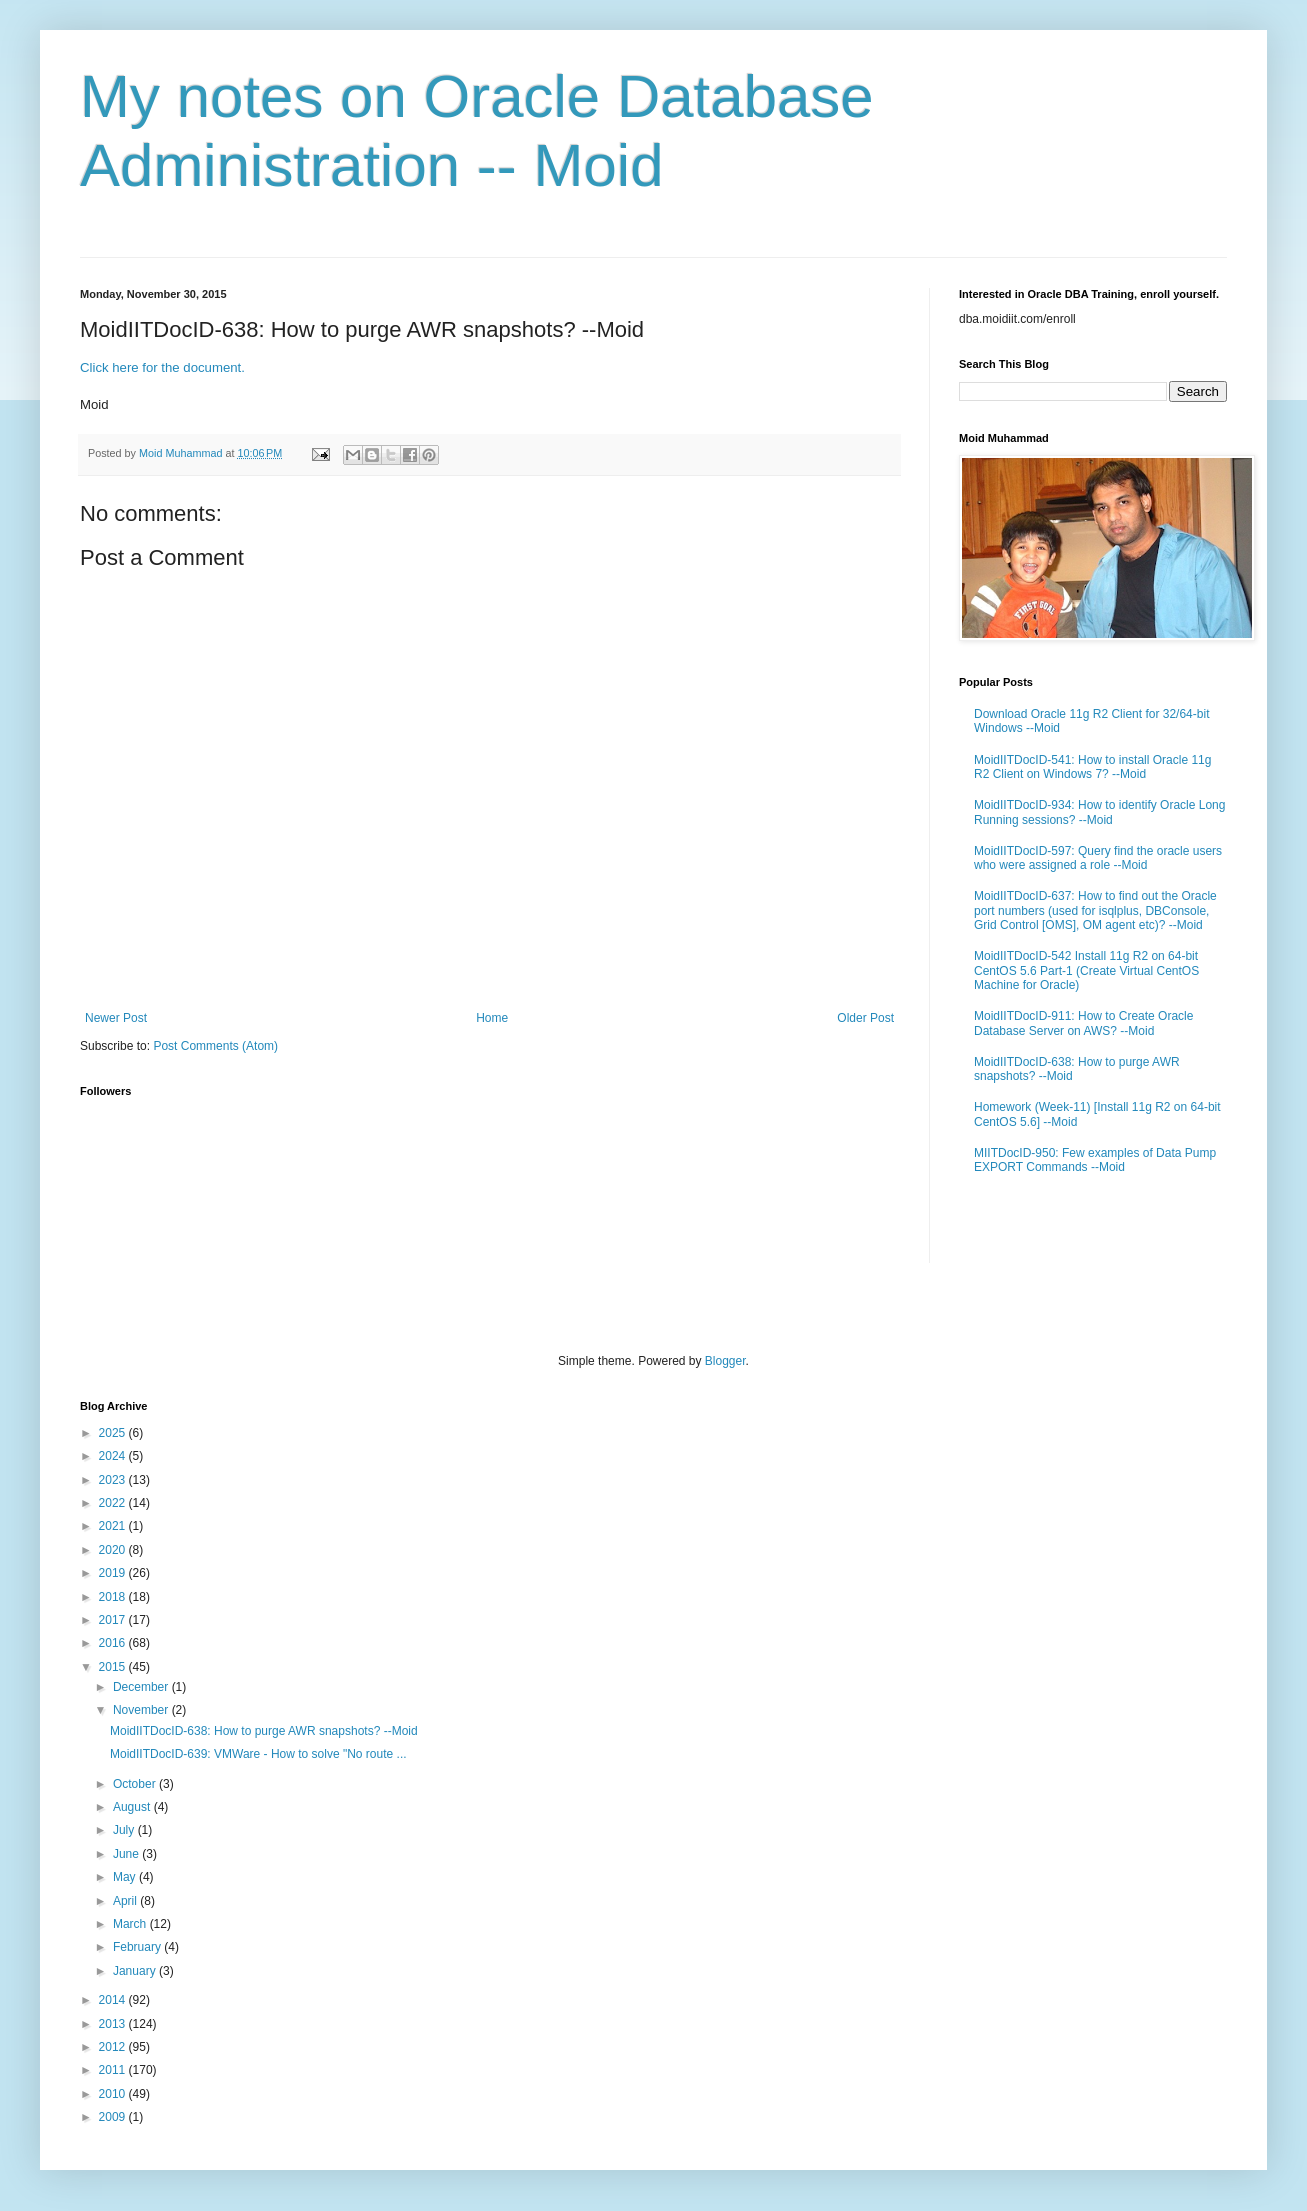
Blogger (725, 1361)
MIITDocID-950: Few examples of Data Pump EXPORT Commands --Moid (1095, 1160)
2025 (114, 1433)
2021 (114, 1526)
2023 (114, 1480)
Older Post (865, 1018)
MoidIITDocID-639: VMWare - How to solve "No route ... (258, 1754)
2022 (114, 1503)
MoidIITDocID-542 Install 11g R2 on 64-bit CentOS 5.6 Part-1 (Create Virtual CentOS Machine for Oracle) (1086, 970)
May (126, 1877)
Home (492, 1018)
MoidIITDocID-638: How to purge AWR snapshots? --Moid (264, 1731)
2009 (114, 2117)
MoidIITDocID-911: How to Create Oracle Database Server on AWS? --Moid (1083, 1023)
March (131, 1924)
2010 (114, 2094)
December (142, 1687)
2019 (114, 1573)
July (125, 1830)
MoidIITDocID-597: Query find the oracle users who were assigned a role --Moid (1098, 858)
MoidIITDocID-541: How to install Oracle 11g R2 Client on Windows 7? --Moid (1092, 767)
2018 (114, 1597)
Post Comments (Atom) (215, 1046)
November (142, 1710)
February (138, 1947)
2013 (114, 2024)
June (127, 1854)
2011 (114, 2070)
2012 (114, 2047)
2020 (114, 1550)
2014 (114, 2000)
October (136, 1784)
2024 (114, 1456)
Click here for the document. (162, 367)
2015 (114, 1667)
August (133, 1807)
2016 (114, 1643)
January (136, 1971)
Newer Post (116, 1018)
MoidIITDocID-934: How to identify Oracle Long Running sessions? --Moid (1099, 812)
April (126, 1901)
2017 (114, 1620)
